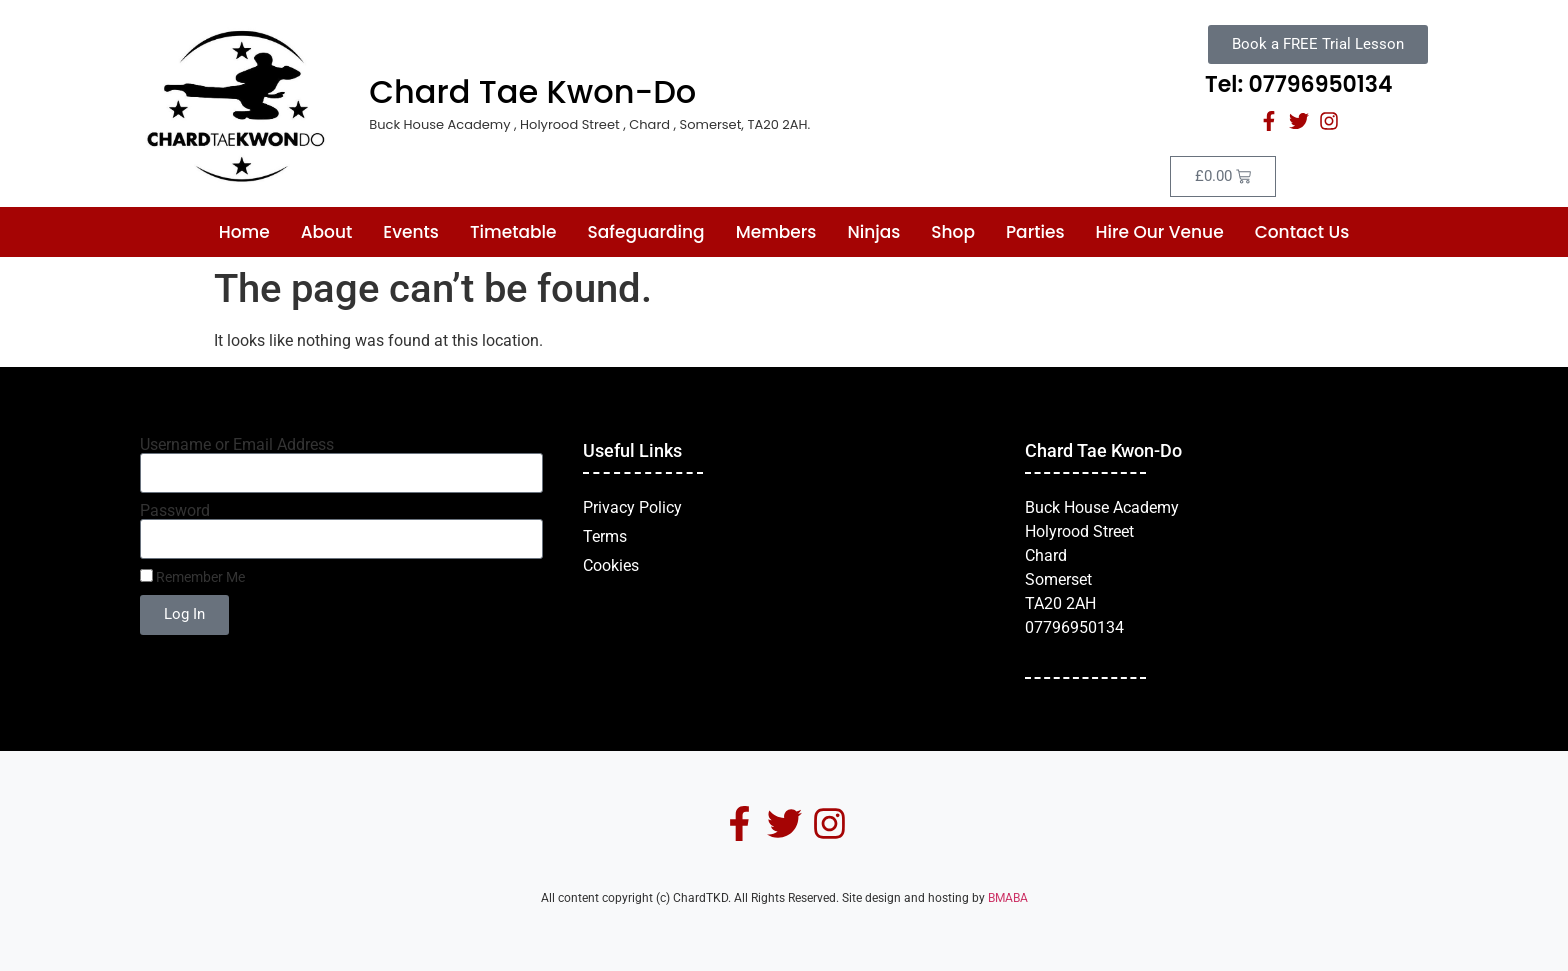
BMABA (1008, 898)
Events (411, 232)
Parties (1035, 232)
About (327, 232)
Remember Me (192, 577)
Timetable (513, 232)
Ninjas (873, 232)
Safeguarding (646, 232)
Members (776, 232)
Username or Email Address (237, 445)
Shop (953, 232)
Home (244, 232)
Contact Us (1302, 232)
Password (175, 511)
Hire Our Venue (1160, 232)
